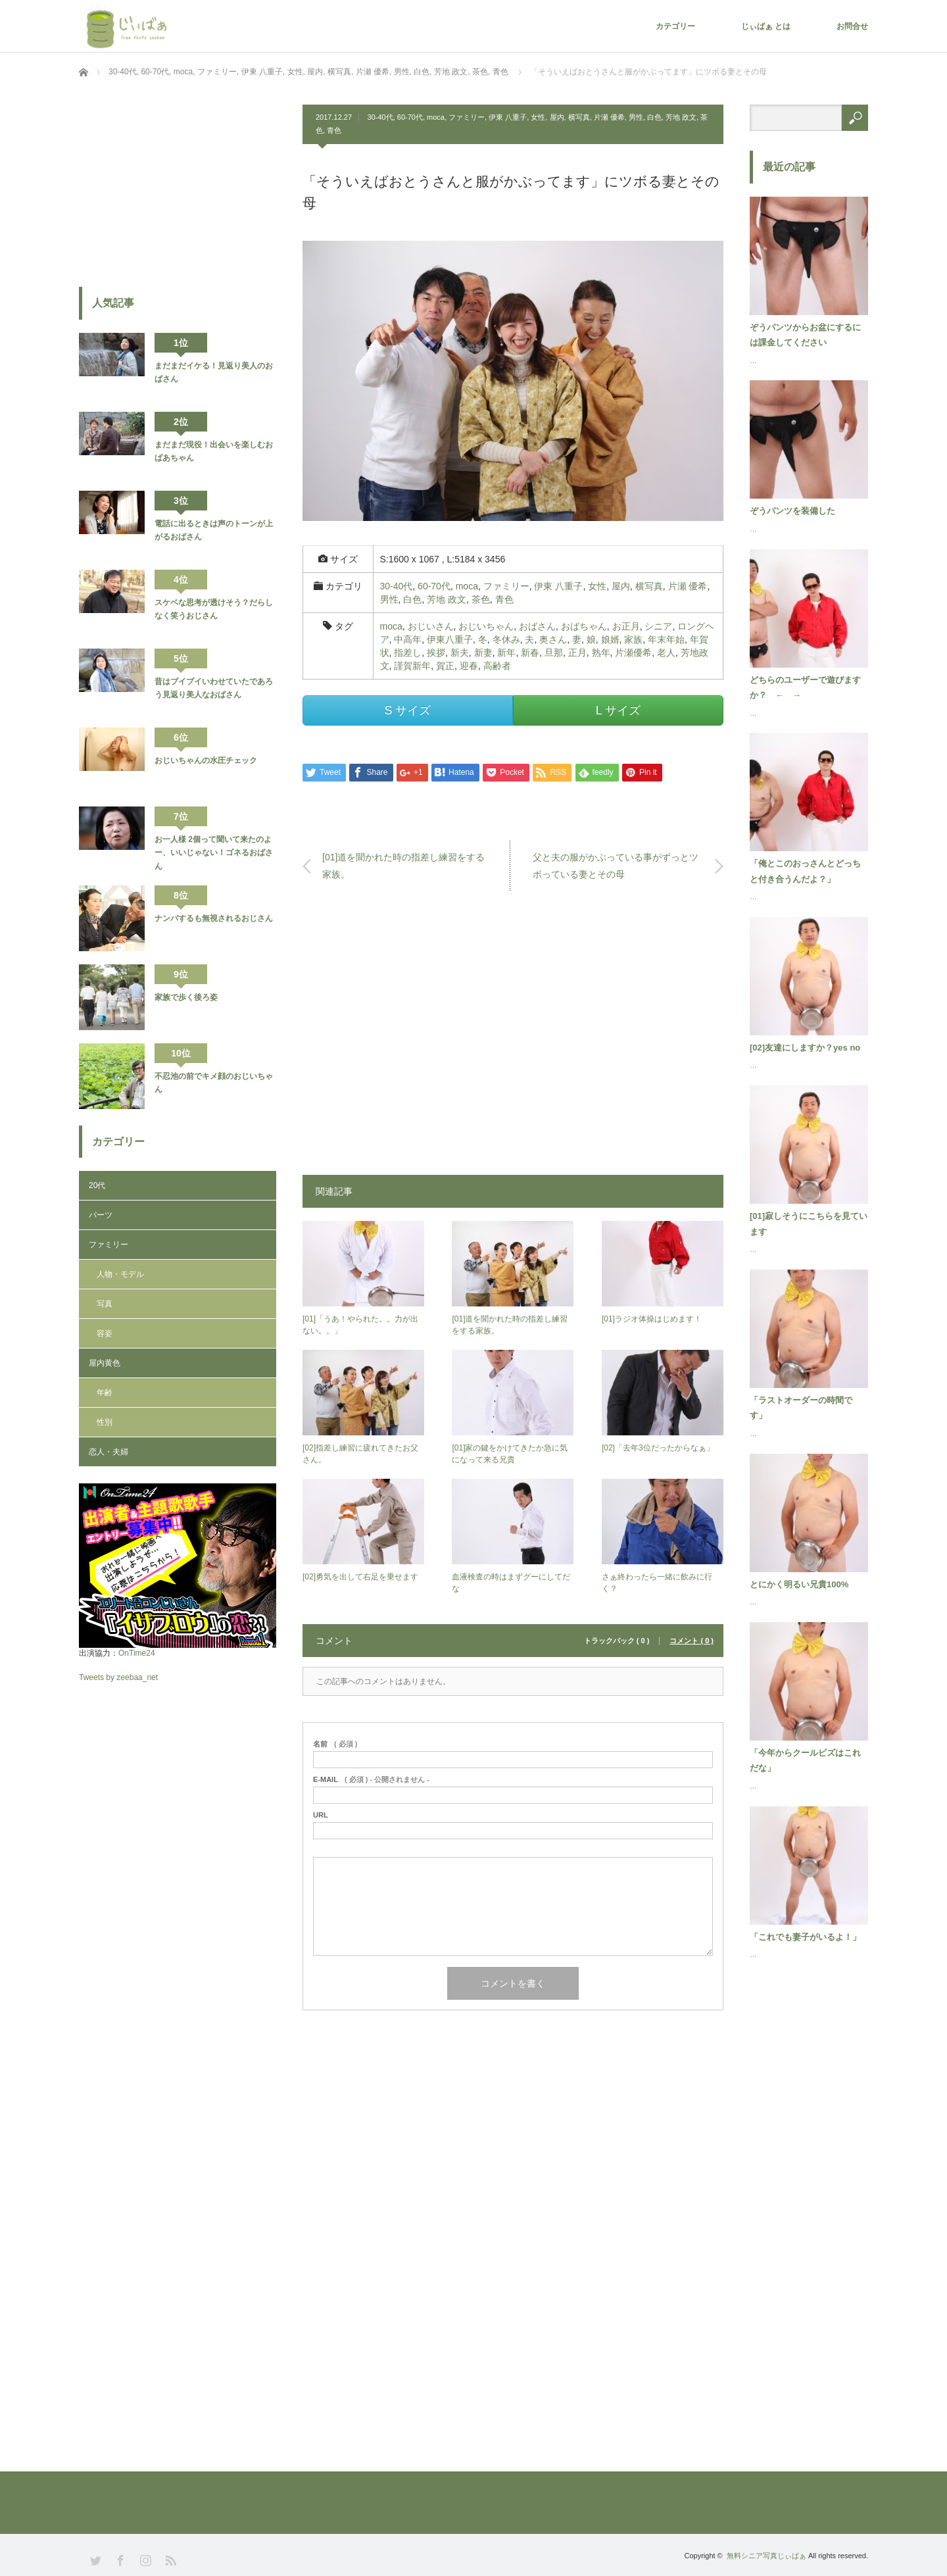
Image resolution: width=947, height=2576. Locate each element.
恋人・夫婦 (108, 1451)
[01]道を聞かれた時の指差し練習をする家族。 (403, 865)
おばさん (537, 626)
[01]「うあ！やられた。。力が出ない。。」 (360, 1324)
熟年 (601, 652)
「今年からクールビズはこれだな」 (805, 1760)
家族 (633, 639)
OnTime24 (136, 1653)
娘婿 (610, 639)
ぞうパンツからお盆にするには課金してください (805, 334)
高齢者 (497, 665)
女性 (538, 117)
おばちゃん (584, 626)
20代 (97, 1185)
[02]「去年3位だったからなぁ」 (658, 1447)
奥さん (553, 639)
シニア (658, 626)
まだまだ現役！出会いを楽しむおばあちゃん (214, 451)
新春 (530, 652)
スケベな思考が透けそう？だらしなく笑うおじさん (214, 609)
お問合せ (852, 26)
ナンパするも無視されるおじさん (214, 918)
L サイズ (618, 710)
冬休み (506, 639)
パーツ (100, 1215)
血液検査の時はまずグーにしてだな (511, 1582)
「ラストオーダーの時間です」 (801, 1407)
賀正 (445, 665)
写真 (104, 1303)
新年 (506, 652)
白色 (654, 117)
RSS (169, 2559)
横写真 (579, 117)
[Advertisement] (513, 1039)
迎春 (469, 665)
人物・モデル (120, 1274)
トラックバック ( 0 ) (617, 1641)
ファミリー (467, 117)
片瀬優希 (633, 652)
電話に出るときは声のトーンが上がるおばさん (214, 530)
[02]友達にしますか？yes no (805, 1048)
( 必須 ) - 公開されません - (371, 1779)
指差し (408, 652)
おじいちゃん (486, 626)
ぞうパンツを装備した (792, 511)
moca (436, 117)
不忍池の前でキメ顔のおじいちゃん (214, 1083)
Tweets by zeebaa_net (118, 1677)
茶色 (481, 599)
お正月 (626, 626)
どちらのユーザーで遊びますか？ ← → (805, 687)
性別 (104, 1422)
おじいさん (431, 626)
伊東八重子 (450, 639)
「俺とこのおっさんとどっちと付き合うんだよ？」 (805, 870)
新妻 (483, 652)
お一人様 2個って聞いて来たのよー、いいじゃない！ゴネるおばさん (214, 853)
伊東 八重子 (508, 117)
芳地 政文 (681, 117)
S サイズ (407, 710)
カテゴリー (675, 26)
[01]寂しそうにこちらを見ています (808, 1223)
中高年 (408, 639)
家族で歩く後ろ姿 (186, 997)
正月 (577, 652)
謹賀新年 (412, 665)
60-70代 (410, 117)
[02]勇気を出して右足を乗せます (360, 1576)
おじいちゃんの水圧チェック (206, 760)
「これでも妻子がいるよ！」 (805, 1937)
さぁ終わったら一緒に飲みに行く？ (657, 1582)
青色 (334, 130)
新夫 (459, 652)
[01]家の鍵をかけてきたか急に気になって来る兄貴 (510, 1453)
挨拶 (436, 652)
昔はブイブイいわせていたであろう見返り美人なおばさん (214, 688)
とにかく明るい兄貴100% (799, 1584)
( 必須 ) (335, 1744)
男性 (636, 117)
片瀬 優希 (609, 117)
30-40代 (380, 117)
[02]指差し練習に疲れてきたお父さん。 (360, 1453)
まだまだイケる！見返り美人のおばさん (214, 372)
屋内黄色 (104, 1363)
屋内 (557, 117)
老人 (666, 652)
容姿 (104, 1333)
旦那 (554, 652)
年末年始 (666, 639)
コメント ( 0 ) (691, 1641)
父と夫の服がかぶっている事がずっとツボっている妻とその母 (615, 865)
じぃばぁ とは (765, 26)
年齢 (104, 1392)
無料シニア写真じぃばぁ (766, 2556)
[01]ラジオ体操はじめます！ (652, 1319)
